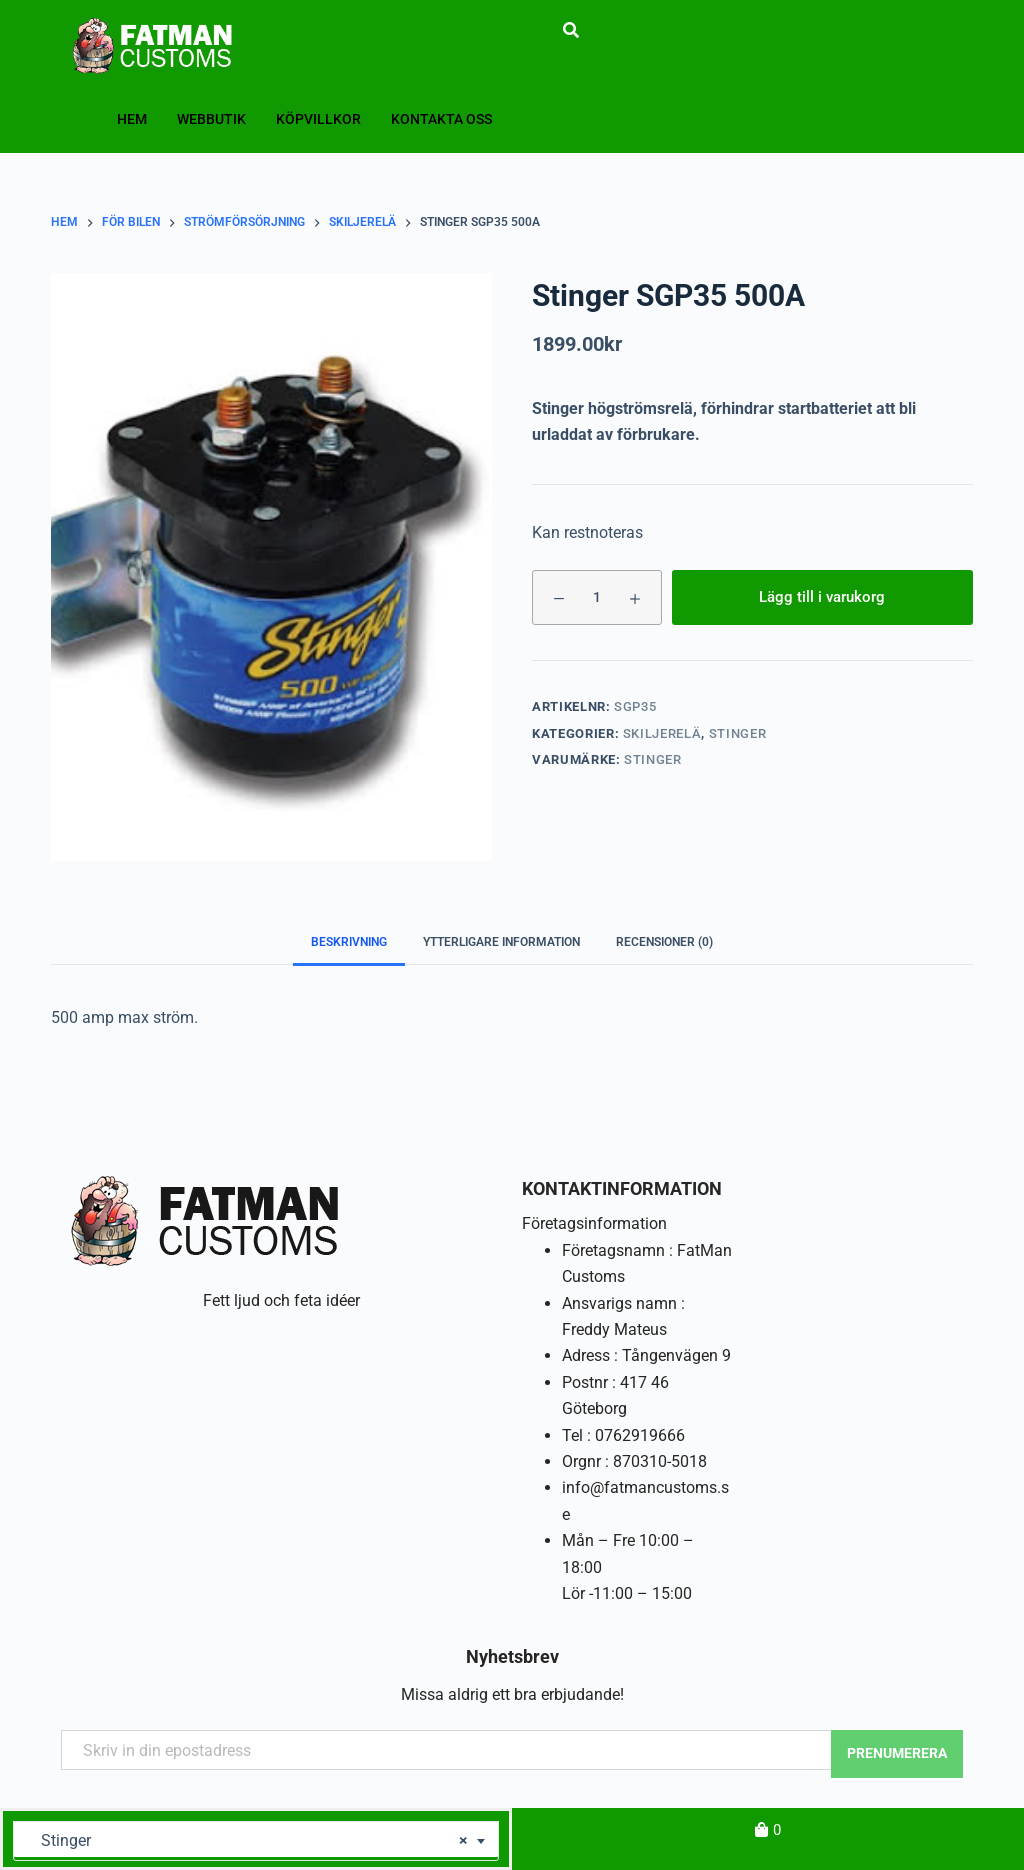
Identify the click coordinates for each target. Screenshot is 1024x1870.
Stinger (738, 733)
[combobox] (256, 1841)
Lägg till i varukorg (822, 597)
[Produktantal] (597, 597)
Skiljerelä (662, 733)
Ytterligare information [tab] (501, 942)
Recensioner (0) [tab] (664, 942)
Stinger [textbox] (248, 1841)
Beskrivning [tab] (349, 942)
